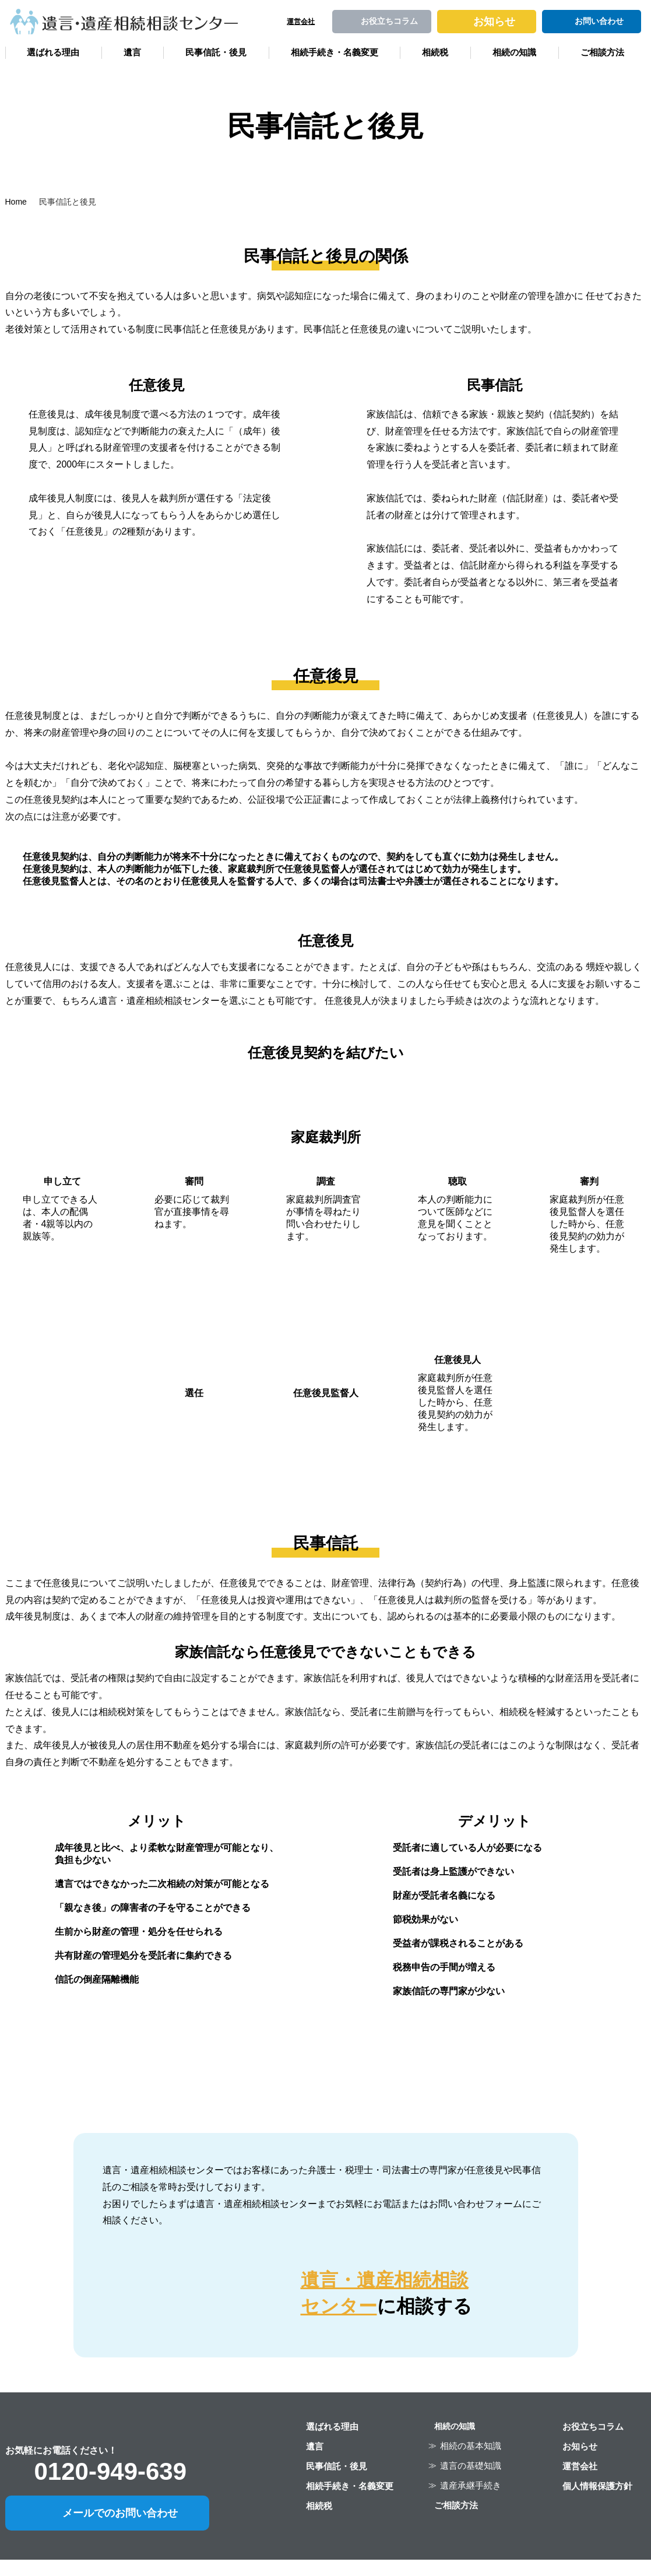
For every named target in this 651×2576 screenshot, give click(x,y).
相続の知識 (514, 52)
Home (16, 201)
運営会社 (579, 2466)
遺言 (132, 52)
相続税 (435, 52)
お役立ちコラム (593, 2426)
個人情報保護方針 (597, 2486)
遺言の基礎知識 (470, 2465)
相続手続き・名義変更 (334, 52)
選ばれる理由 (53, 52)
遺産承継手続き (470, 2485)
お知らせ (579, 2446)
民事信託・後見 (216, 52)
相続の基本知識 (470, 2446)
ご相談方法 (602, 52)
